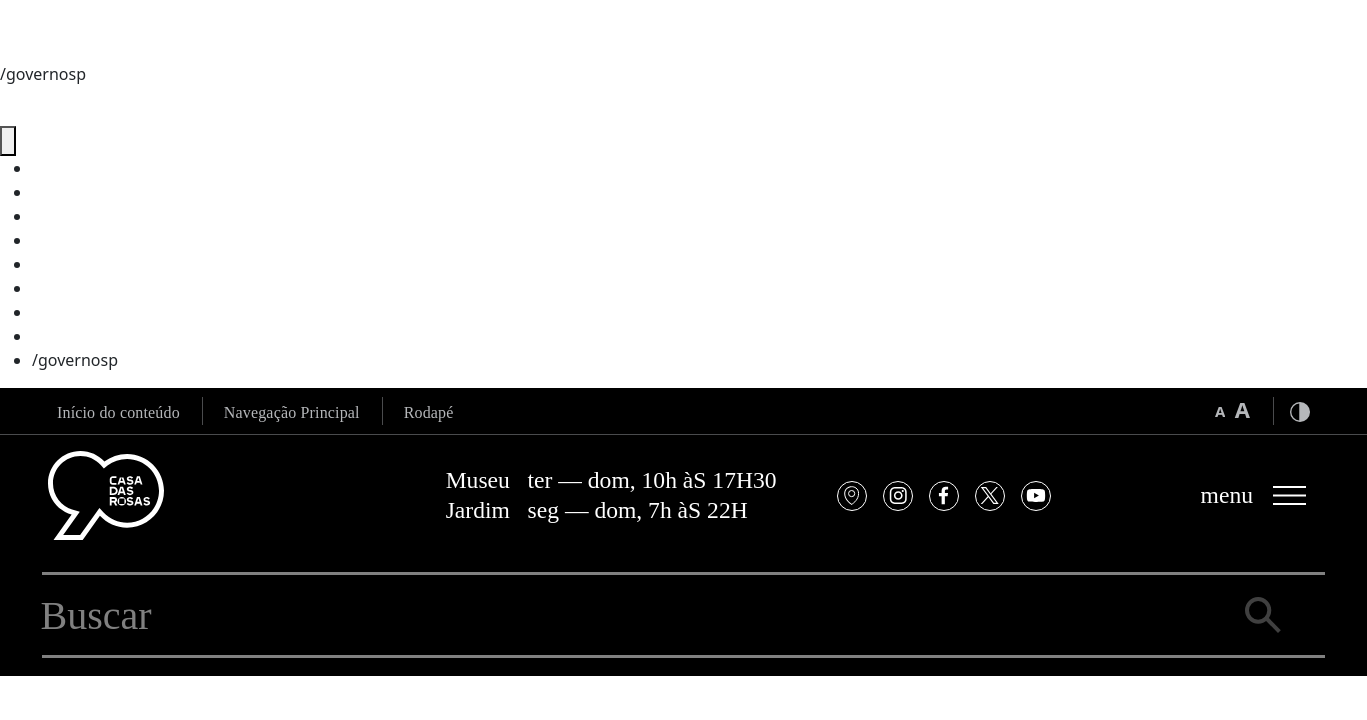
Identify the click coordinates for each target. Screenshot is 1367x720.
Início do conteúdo (118, 412)
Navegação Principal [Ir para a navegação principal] (292, 412)
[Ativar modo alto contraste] (1300, 411)
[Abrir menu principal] (1255, 495)
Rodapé (429, 412)
